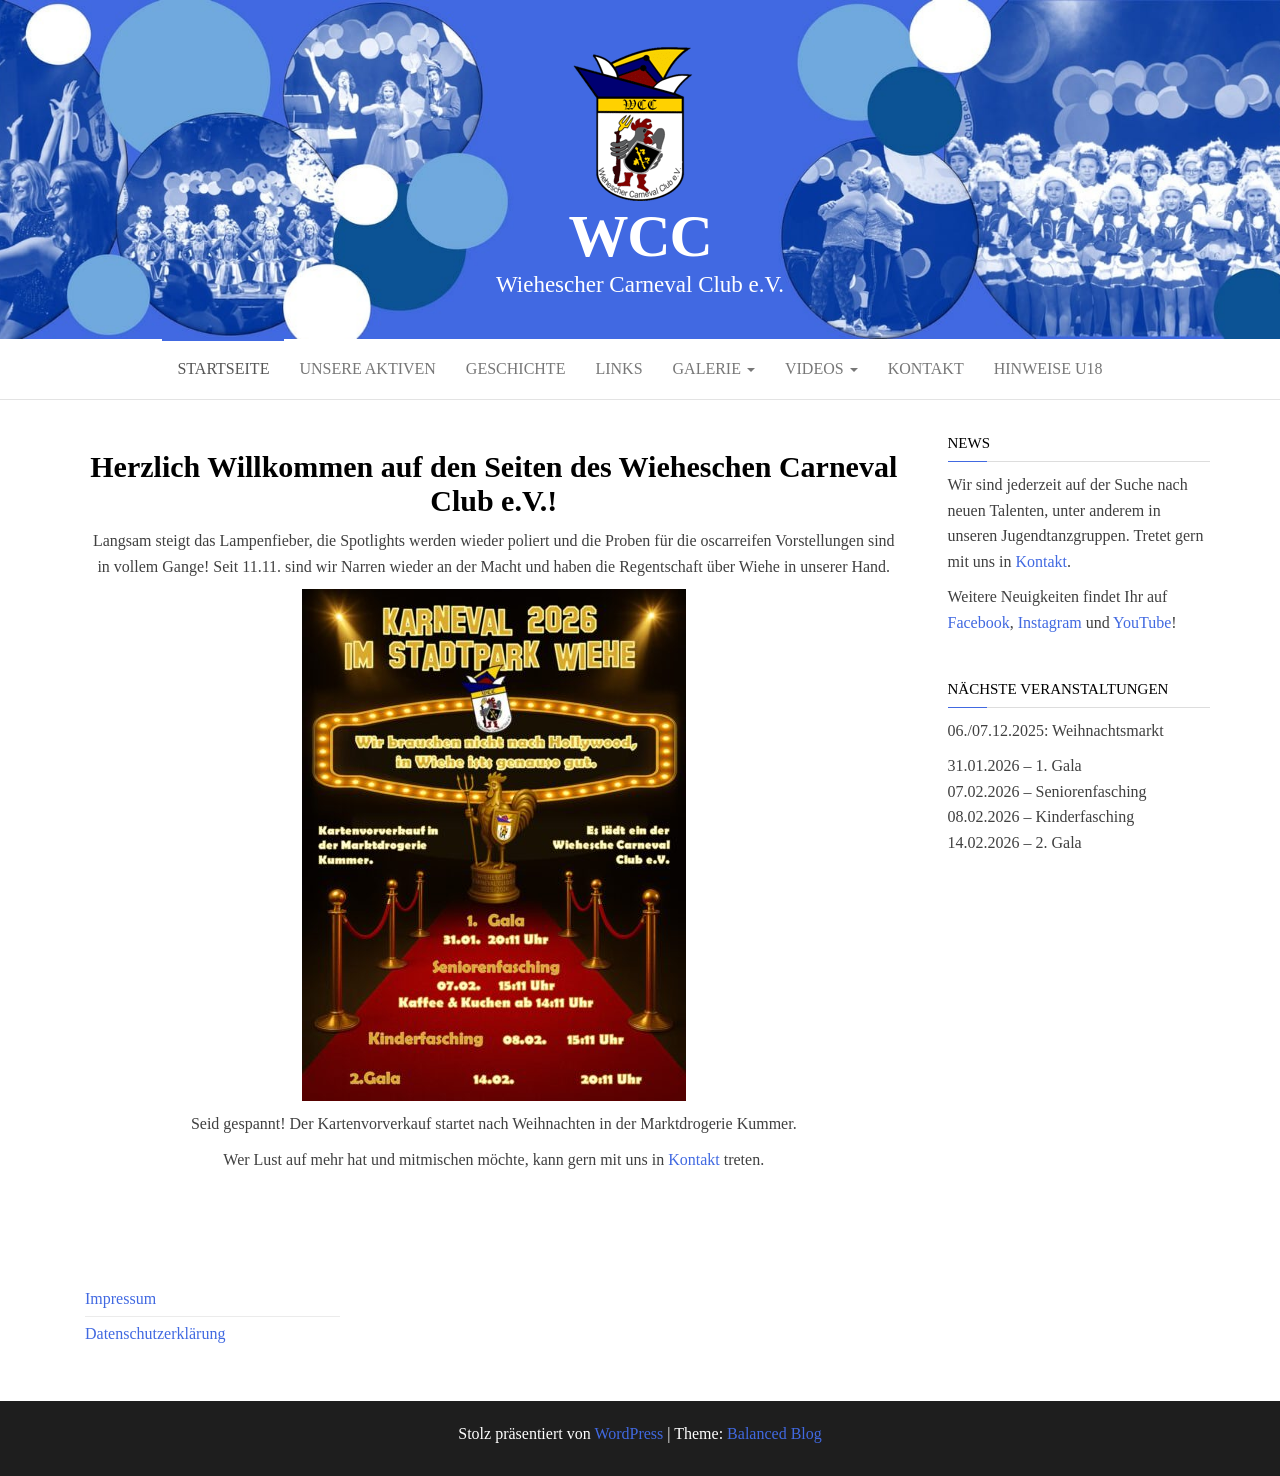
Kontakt (926, 368)
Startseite (223, 368)
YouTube (1142, 622)
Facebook (979, 622)
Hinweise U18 (1048, 368)
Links (618, 368)
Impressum (120, 1298)
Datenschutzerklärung (155, 1333)
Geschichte (516, 368)
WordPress (628, 1433)
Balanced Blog (774, 1433)
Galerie (714, 368)
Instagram (1050, 622)
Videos (821, 368)
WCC (639, 236)
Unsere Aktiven (367, 368)
